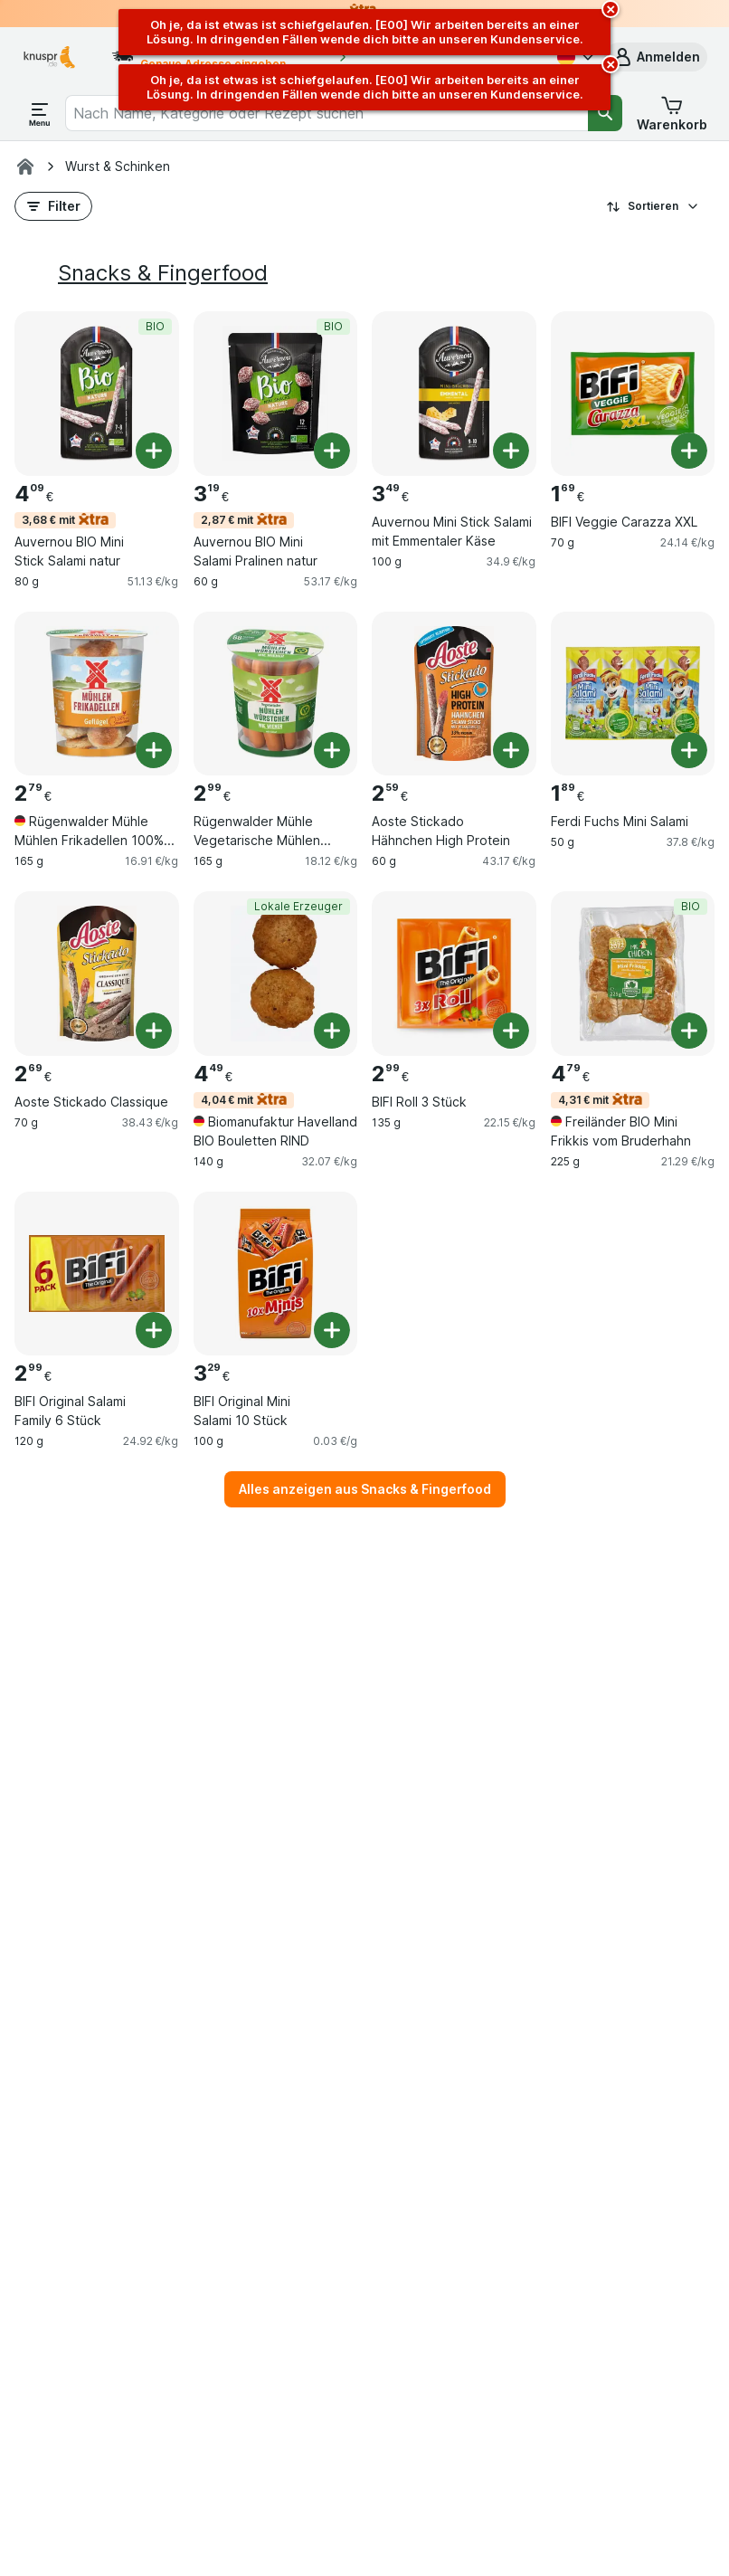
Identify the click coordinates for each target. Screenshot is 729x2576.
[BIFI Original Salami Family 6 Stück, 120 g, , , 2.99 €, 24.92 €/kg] (96, 1274)
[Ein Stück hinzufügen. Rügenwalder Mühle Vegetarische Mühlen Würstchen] (332, 750)
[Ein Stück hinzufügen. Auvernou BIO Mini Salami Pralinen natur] (332, 451)
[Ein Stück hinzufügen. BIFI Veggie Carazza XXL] (689, 451)
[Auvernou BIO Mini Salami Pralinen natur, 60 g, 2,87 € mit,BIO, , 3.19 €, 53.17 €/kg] (276, 393)
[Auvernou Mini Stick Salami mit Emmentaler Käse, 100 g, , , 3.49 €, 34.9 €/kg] (454, 393)
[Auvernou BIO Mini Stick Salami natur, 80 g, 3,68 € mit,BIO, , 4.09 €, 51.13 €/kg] (96, 393)
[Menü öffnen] (40, 113)
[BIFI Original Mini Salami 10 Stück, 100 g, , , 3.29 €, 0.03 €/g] (276, 1274)
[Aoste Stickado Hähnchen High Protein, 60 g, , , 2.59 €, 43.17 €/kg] (454, 694)
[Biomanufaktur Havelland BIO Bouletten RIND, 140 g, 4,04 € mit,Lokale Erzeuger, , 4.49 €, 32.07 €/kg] (276, 973)
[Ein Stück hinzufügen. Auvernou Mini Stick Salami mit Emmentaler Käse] (511, 451)
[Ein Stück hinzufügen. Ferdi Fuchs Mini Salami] (689, 750)
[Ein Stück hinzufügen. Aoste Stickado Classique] (154, 1030)
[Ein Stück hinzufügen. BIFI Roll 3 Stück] (511, 1030)
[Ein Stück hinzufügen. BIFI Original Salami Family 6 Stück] (154, 1330)
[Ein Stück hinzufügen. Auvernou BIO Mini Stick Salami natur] (154, 451)
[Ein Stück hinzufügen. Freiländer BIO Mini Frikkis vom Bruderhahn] (689, 1030)
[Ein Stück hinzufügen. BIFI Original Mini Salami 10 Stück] (332, 1330)
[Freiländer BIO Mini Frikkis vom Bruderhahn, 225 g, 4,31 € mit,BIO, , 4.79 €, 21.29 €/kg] (633, 973)
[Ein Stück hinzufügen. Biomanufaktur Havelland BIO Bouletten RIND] (332, 1030)
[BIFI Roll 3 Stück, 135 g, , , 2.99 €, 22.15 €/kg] (454, 973)
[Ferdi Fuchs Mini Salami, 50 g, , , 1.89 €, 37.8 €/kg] (633, 694)
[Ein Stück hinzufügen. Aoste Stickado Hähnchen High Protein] (511, 750)
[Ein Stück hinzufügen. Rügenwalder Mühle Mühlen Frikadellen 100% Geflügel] (154, 750)
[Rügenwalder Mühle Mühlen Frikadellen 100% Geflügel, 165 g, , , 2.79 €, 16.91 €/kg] (96, 694)
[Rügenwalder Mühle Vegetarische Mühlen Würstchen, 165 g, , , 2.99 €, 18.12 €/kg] (276, 694)
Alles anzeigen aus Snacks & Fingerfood (365, 1489)
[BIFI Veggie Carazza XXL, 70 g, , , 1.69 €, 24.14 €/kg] (633, 393)
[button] (655, 57)
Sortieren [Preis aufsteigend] (653, 206)
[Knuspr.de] (25, 166)
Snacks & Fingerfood (163, 273)
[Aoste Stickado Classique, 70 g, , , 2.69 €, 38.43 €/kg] (96, 973)
